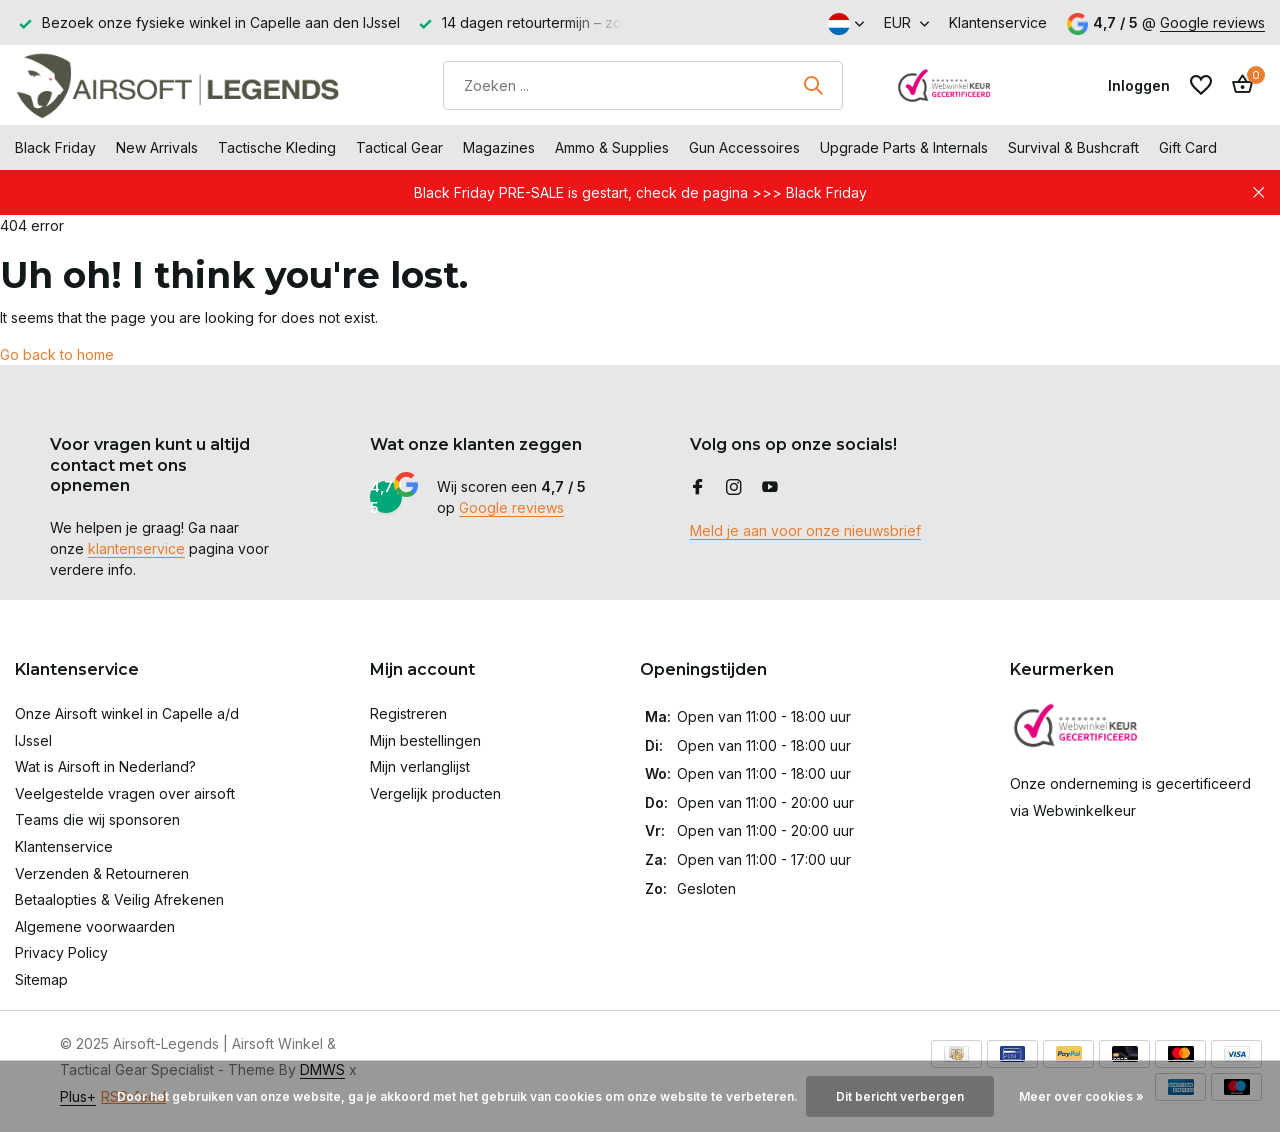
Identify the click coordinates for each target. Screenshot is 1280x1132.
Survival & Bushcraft (1073, 147)
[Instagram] (734, 488)
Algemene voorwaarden (95, 926)
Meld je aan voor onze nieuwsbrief (805, 530)
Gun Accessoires (744, 147)
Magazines (499, 147)
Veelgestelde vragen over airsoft (125, 793)
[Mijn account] (1139, 85)
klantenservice (136, 548)
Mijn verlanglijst (420, 766)
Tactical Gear (399, 147)
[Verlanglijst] (1201, 85)
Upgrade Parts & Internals (904, 147)
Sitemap (41, 979)
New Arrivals (157, 147)
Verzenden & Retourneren (102, 873)
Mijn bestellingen (425, 740)
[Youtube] (770, 488)
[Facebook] (698, 488)
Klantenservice (998, 22)
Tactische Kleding (277, 147)
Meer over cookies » (1081, 1096)
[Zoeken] (643, 85)
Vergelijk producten (435, 793)
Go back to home (57, 354)
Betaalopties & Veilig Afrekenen (119, 899)
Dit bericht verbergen (900, 1096)
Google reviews (1212, 22)
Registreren (408, 713)
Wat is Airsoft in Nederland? (105, 766)
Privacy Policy (61, 952)
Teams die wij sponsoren (97, 819)
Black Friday (55, 147)
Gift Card (1188, 147)
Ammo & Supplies (612, 147)
